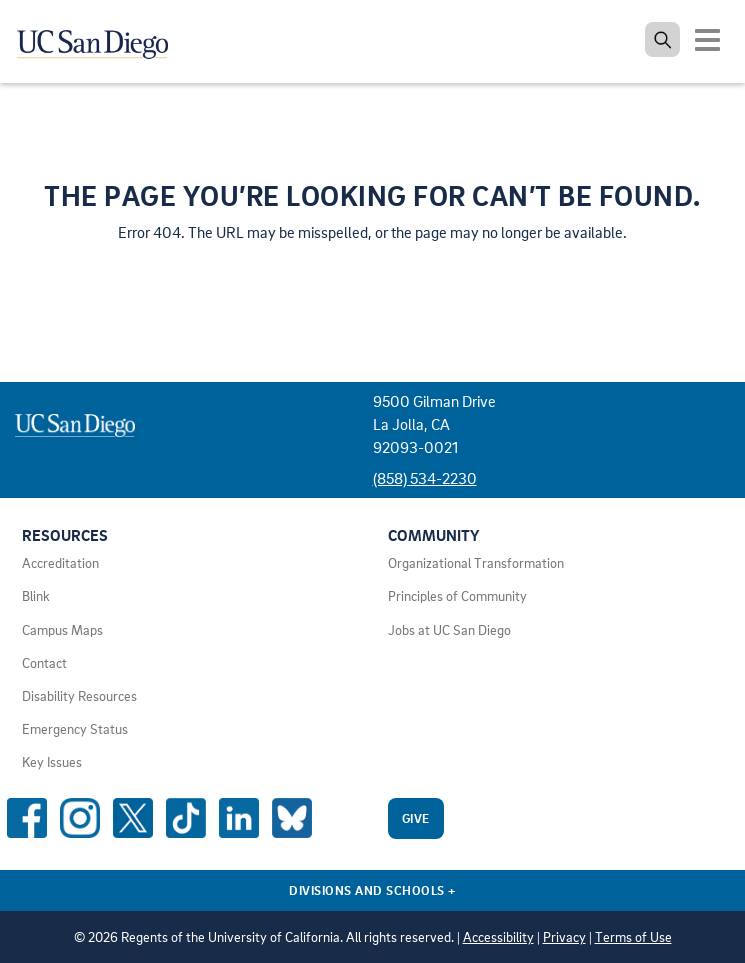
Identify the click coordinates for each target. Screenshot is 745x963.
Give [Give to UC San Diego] (416, 818)
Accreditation (60, 563)
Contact (44, 663)
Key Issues (52, 762)
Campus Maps (62, 630)
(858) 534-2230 (425, 478)
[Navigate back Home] (100, 40)
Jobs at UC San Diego (449, 630)
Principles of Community (457, 596)
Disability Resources (79, 696)
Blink (36, 596)
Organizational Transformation (476, 563)
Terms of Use (633, 937)
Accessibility (498, 937)
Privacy (564, 937)
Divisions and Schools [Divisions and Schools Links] (372, 890)
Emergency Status (75, 729)
